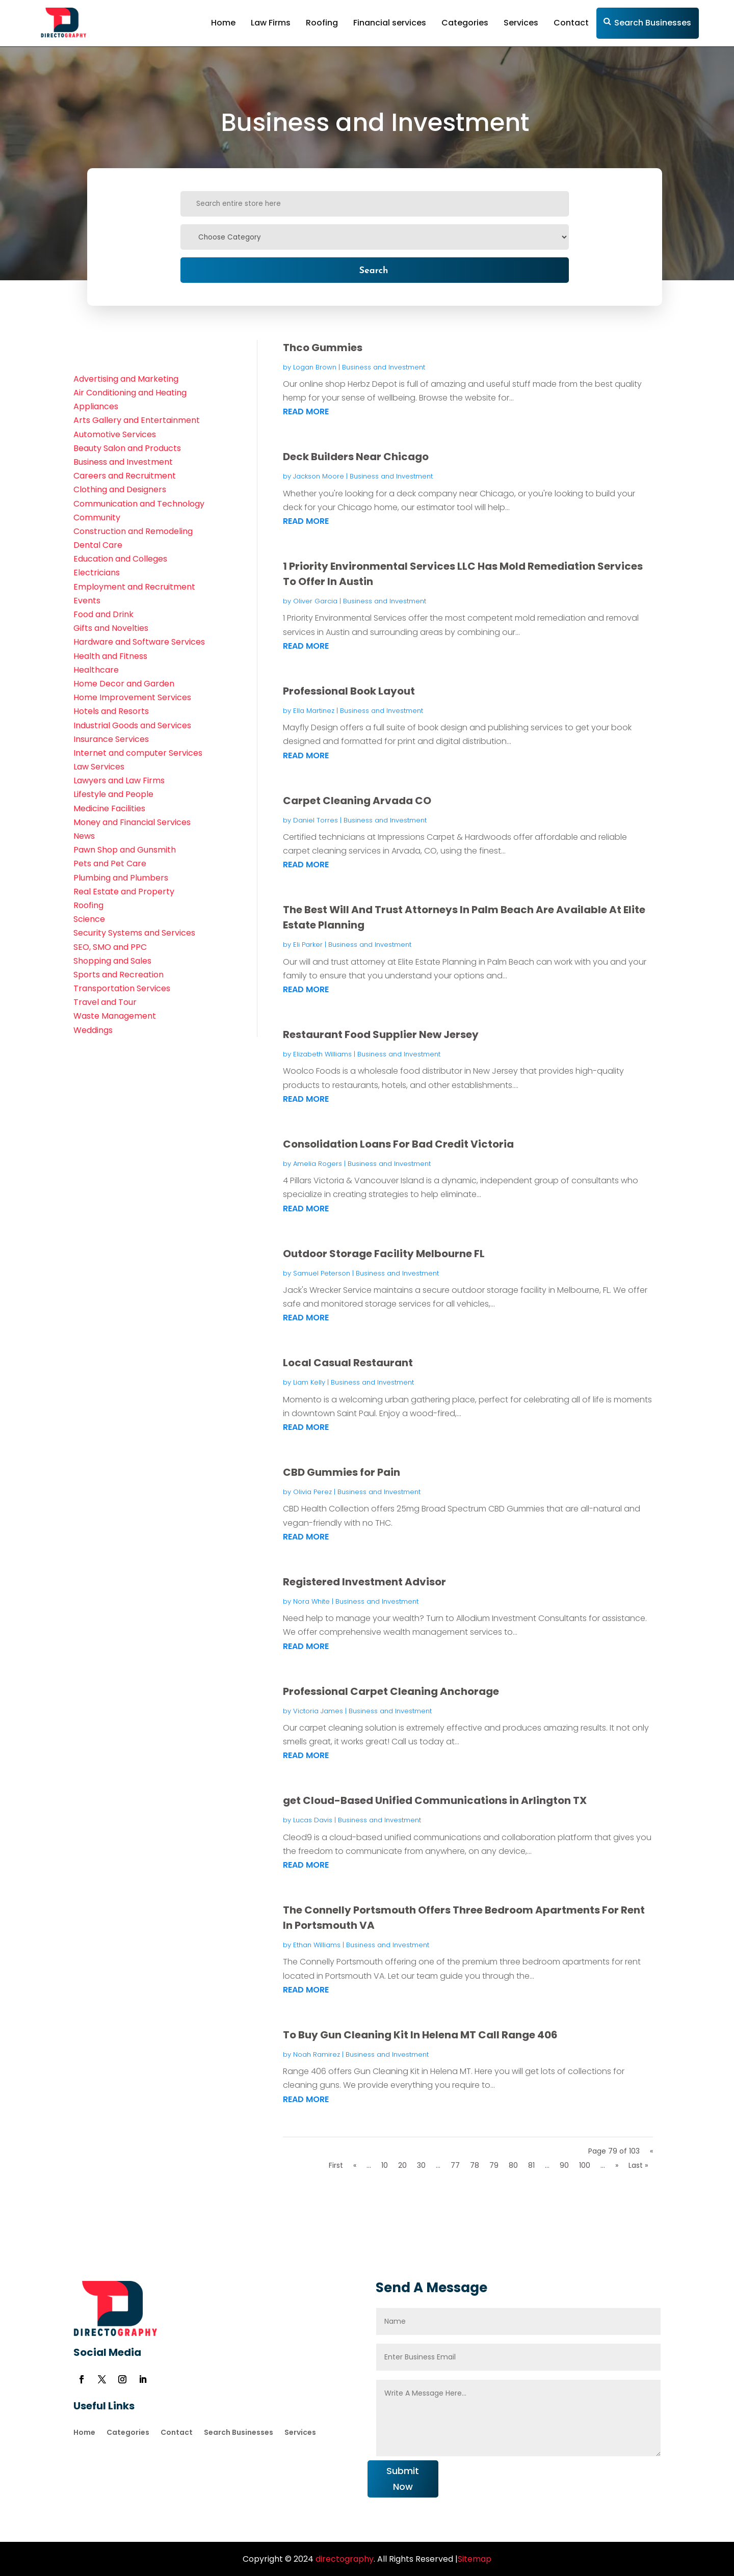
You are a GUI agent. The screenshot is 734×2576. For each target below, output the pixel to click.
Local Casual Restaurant (348, 1363)
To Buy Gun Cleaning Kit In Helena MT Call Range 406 (420, 2035)
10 (384, 2165)
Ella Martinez (313, 710)
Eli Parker (308, 944)
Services (521, 23)
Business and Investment (383, 367)
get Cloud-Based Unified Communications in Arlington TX (435, 1800)
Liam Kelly (309, 1382)
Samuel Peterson (321, 1273)
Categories (464, 23)
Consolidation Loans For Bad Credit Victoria (398, 1144)
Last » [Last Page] (638, 2165)
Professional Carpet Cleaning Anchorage (391, 1691)
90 (564, 2165)
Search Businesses (652, 23)
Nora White (311, 1601)
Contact (571, 23)
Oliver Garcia (315, 601)
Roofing (322, 23)
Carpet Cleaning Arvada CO (357, 800)
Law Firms (271, 23)
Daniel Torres (315, 820)
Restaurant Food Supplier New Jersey (381, 1034)
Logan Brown (314, 367)
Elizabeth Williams (322, 1054)
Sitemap (474, 2559)
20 (402, 2165)
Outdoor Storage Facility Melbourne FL (384, 1253)
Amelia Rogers (317, 1164)
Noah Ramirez (316, 2054)
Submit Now (402, 2478)
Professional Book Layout (349, 691)
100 (584, 2165)
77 (455, 2165)
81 (531, 2165)
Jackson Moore (318, 476)
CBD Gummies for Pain (341, 1472)
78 (474, 2165)
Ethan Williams (316, 1945)
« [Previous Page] (354, 2165)
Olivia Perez (312, 1492)
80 (513, 2165)
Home (223, 23)
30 (421, 2165)
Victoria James (318, 1711)
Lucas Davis (312, 1820)
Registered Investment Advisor (364, 1582)
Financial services (389, 23)
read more (306, 411)
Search (373, 270)
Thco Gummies (322, 347)
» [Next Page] (616, 2165)
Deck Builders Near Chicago (356, 456)
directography (343, 2559)
